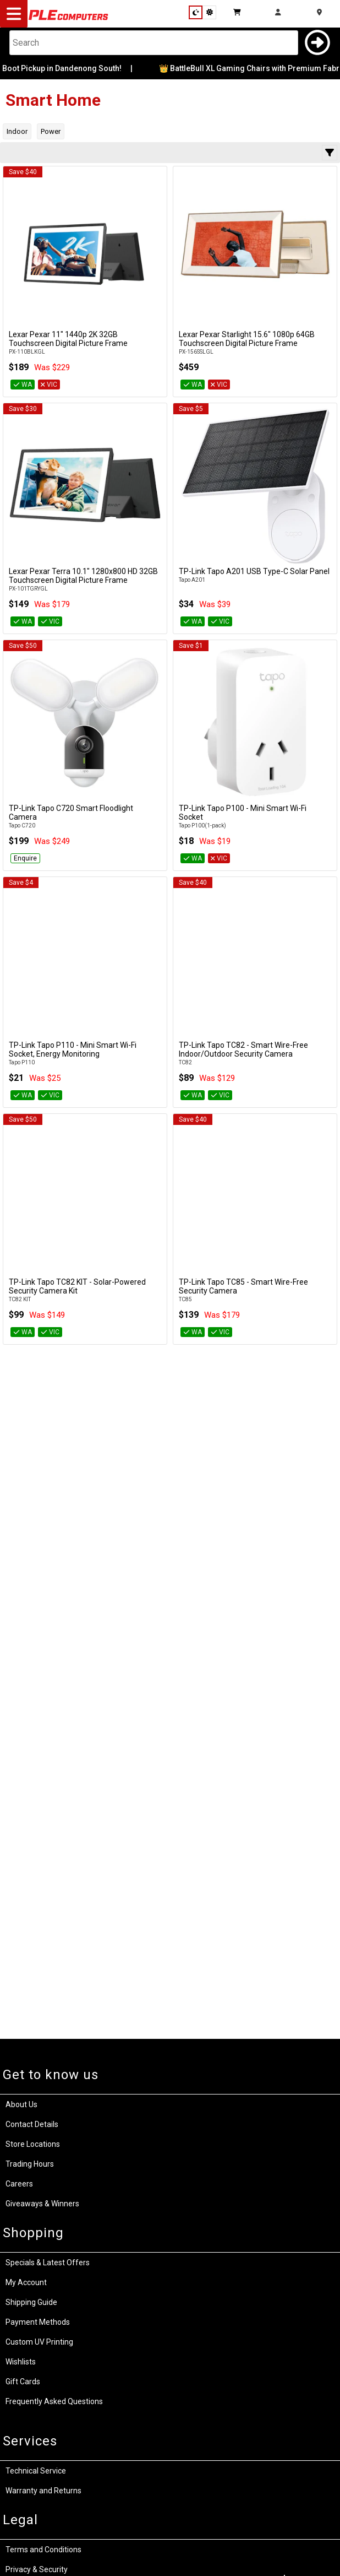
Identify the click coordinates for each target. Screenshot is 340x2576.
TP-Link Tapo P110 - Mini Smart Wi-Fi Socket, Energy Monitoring (72, 1049)
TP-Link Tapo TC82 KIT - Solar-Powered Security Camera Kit (77, 1286)
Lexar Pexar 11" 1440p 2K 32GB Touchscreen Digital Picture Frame (68, 339)
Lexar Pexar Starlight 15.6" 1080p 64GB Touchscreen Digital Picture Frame (247, 339)
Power (51, 131)
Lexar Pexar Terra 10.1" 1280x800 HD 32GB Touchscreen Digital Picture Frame (83, 576)
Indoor (17, 131)
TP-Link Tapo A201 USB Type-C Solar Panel (254, 571)
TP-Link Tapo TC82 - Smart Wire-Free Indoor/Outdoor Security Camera (243, 1049)
